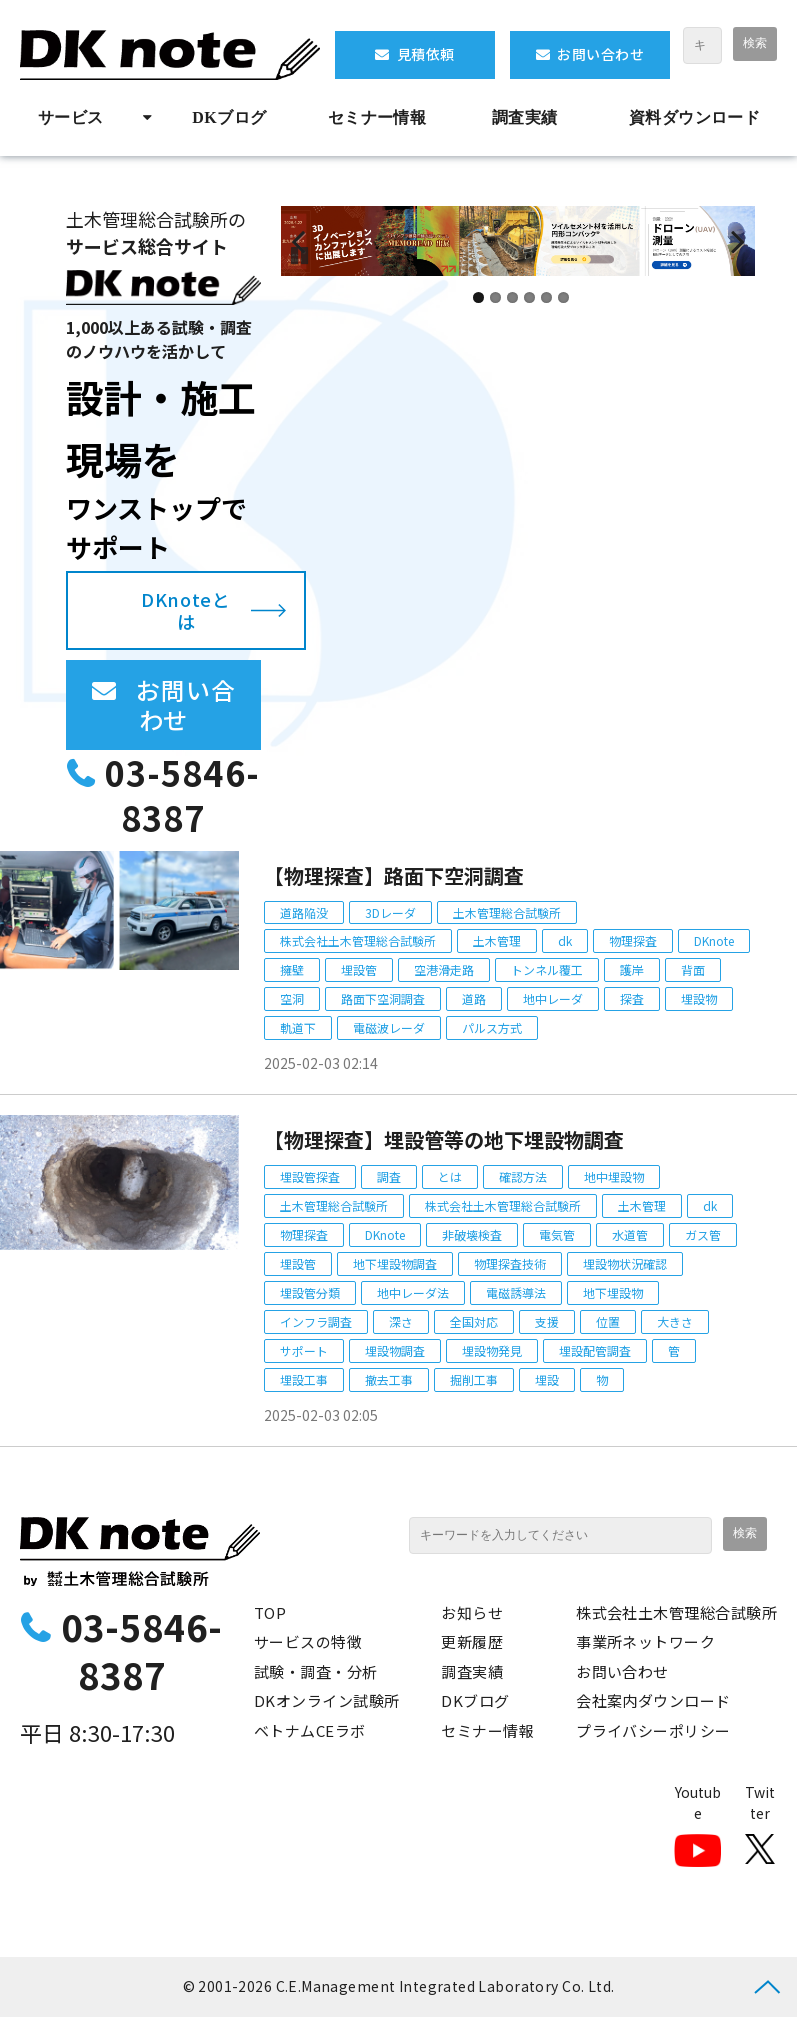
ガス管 (703, 1234)
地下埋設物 (613, 1292)
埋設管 (359, 969)
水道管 (630, 1234)
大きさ (675, 1321)
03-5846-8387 (182, 795)
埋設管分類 (310, 1292)
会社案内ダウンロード (653, 1700)
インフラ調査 (316, 1321)
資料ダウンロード (695, 117)
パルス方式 (492, 1027)
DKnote (714, 940)
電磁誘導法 (516, 1292)
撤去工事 (389, 1379)
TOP (270, 1612)
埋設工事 (304, 1379)
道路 (474, 998)
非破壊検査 (472, 1234)
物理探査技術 (510, 1263)
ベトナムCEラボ (310, 1730)
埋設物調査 (395, 1350)
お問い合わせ (600, 54)
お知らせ (472, 1612)
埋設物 (699, 998)
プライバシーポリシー (653, 1730)
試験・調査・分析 (316, 1671)
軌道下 (298, 1027)
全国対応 (474, 1321)
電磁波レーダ (389, 1027)
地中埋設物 (614, 1176)
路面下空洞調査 (383, 998)
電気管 (557, 1234)
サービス (71, 117)
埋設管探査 (310, 1176)
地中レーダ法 (413, 1292)
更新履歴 (472, 1641)
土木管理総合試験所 (507, 912)
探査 (632, 998)
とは (450, 1176)
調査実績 (525, 117)
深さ (401, 1321)
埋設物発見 (492, 1350)
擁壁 (292, 969)
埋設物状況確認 (625, 1263)
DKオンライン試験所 (327, 1700)
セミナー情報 (377, 117)
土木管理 (497, 940)
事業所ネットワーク (645, 1641)
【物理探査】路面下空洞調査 (394, 875)
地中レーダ (553, 998)
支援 (547, 1321)
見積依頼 (426, 54)
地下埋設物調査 (395, 1263)
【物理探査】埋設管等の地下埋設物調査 (444, 1139)
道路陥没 (304, 912)
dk (565, 940)
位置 (608, 1321)
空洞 (292, 998)
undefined (311, 299)
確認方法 (523, 1176)
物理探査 (633, 940)
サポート (304, 1350)
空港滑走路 (444, 969)
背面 (693, 969)
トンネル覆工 (547, 969)
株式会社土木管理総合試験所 (358, 940)
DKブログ (229, 117)
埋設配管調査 (595, 1350)
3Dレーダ (390, 912)
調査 (389, 1176)
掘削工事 (474, 1379)
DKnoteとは (185, 610)
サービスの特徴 (308, 1641)
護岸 (632, 969)
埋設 (547, 1379)
